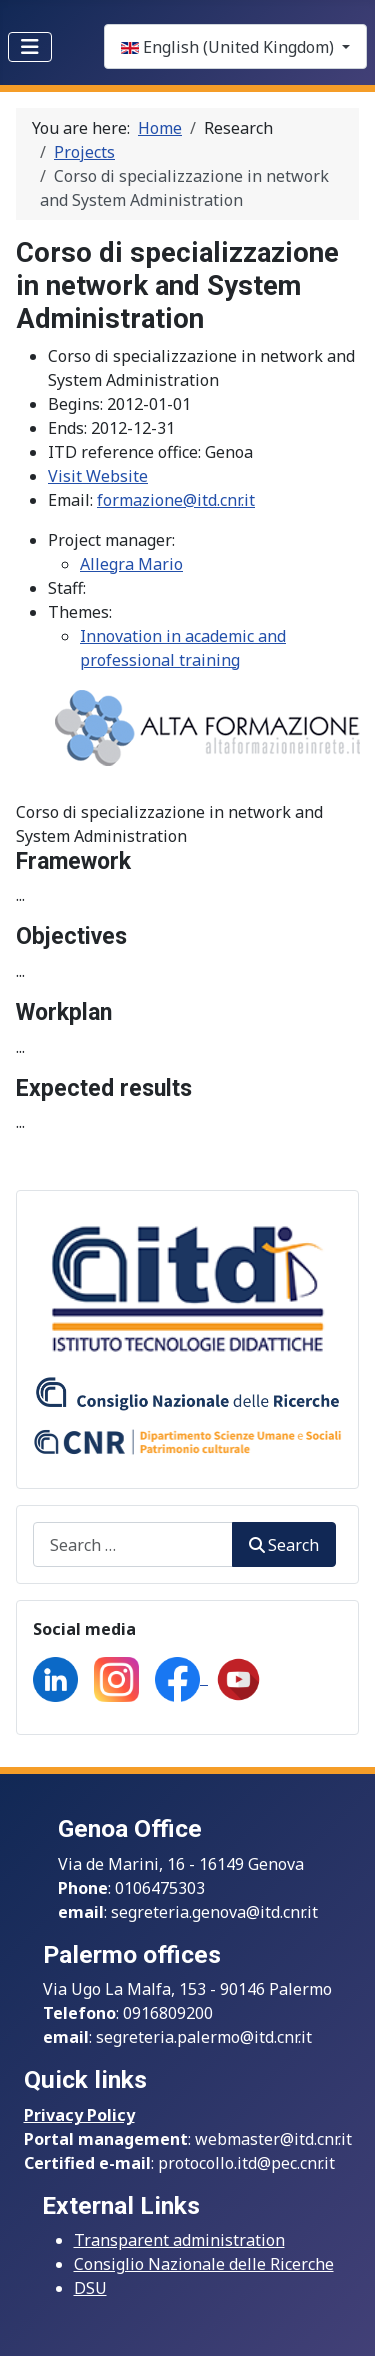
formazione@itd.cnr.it (176, 500)
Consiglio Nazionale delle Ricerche (204, 2264)
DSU (90, 2288)
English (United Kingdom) (229, 47)
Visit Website (98, 476)
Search (284, 1545)
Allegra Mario (131, 564)
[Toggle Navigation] (30, 47)
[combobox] (133, 1544)
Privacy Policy (79, 2115)
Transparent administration (179, 2240)
